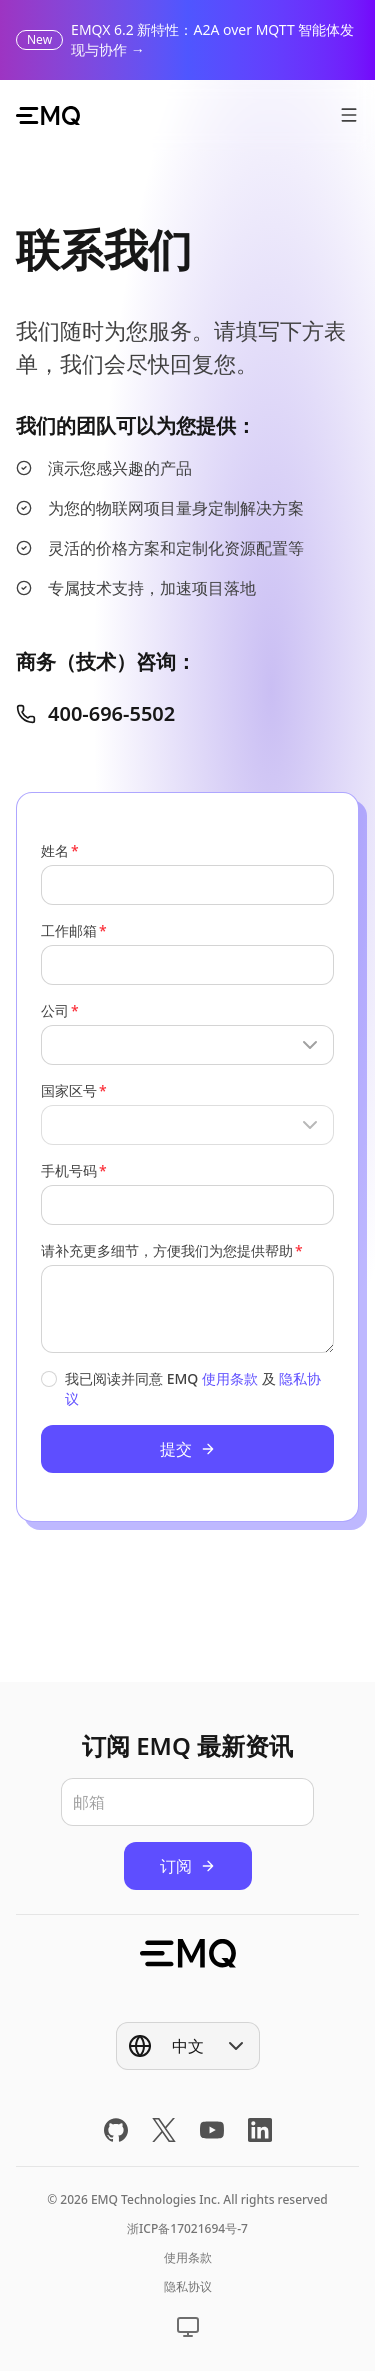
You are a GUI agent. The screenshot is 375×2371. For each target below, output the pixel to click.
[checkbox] (49, 1379)
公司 (55, 1010)
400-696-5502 (95, 713)
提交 (188, 1449)
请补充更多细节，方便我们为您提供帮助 (167, 1250)
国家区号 (69, 1090)
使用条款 (230, 1378)
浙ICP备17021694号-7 (187, 2228)
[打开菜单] (349, 115)
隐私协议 (188, 2286)
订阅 (188, 1866)
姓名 (55, 850)
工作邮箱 (69, 930)
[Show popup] (187, 1045)
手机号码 (69, 1170)
